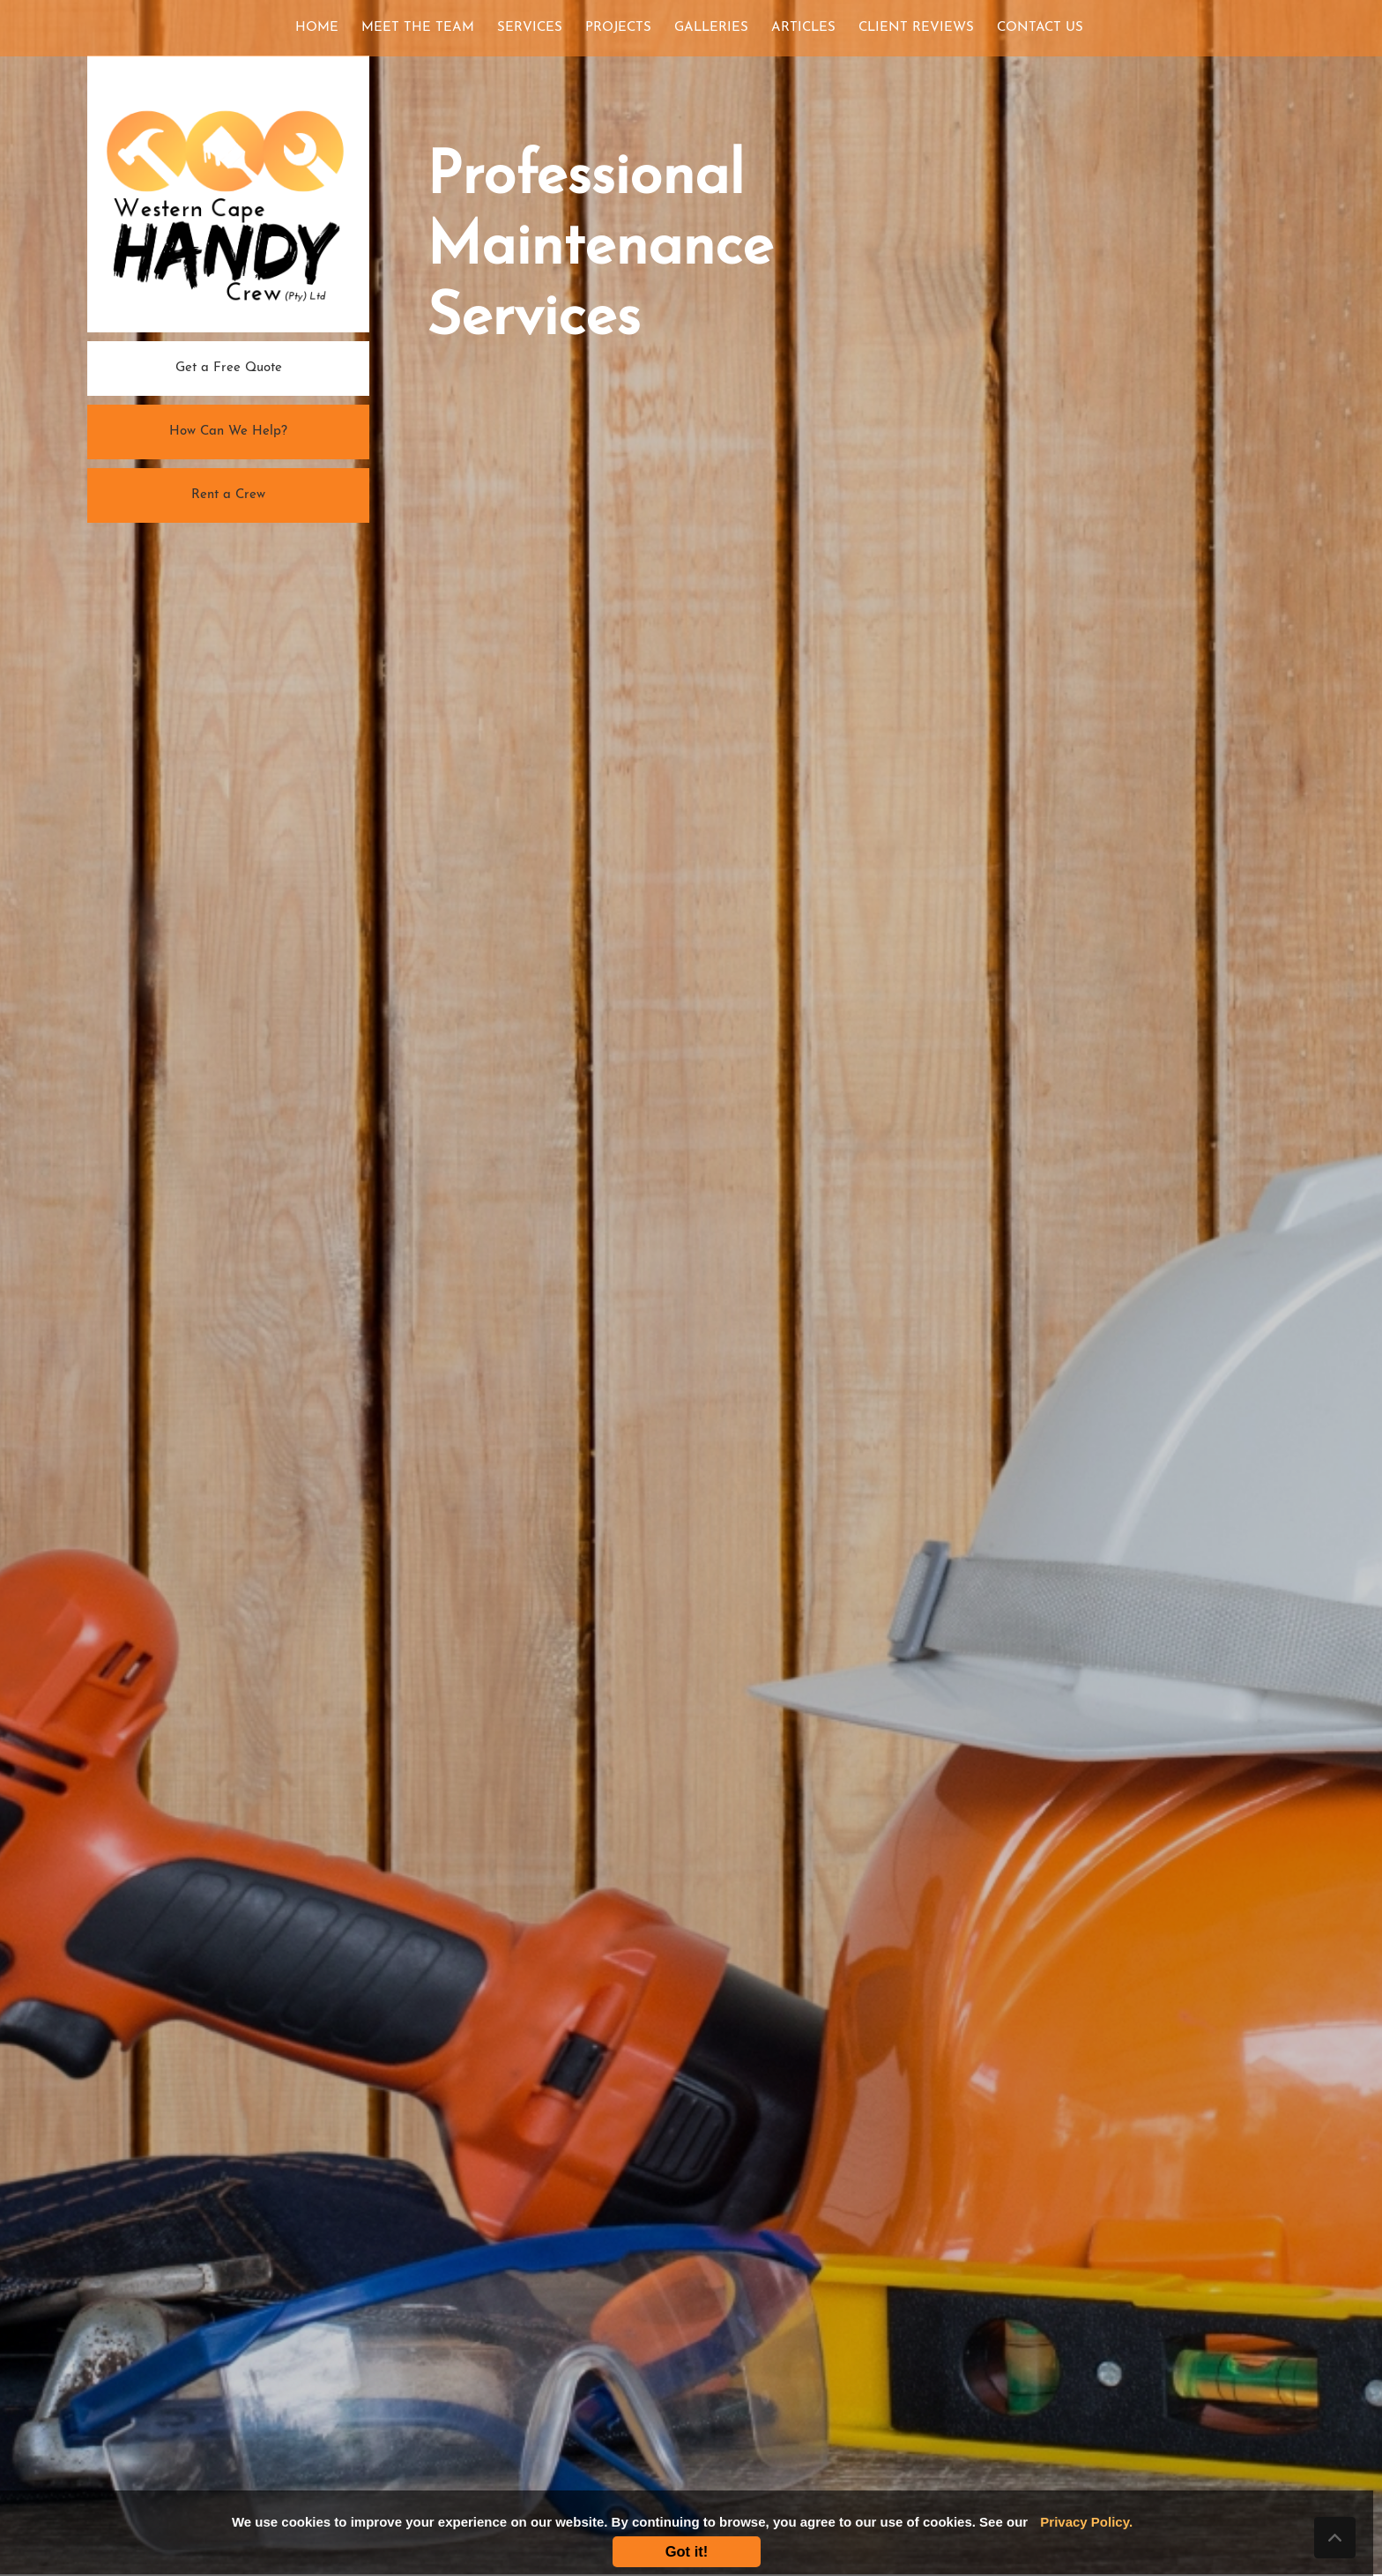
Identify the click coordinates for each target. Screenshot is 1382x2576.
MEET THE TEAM (417, 27)
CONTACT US (1040, 27)
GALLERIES (711, 27)
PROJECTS (618, 27)
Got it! (687, 2551)
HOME (320, 26)
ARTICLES (803, 27)
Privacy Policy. (1086, 2521)
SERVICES (529, 27)
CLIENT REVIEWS (916, 27)
